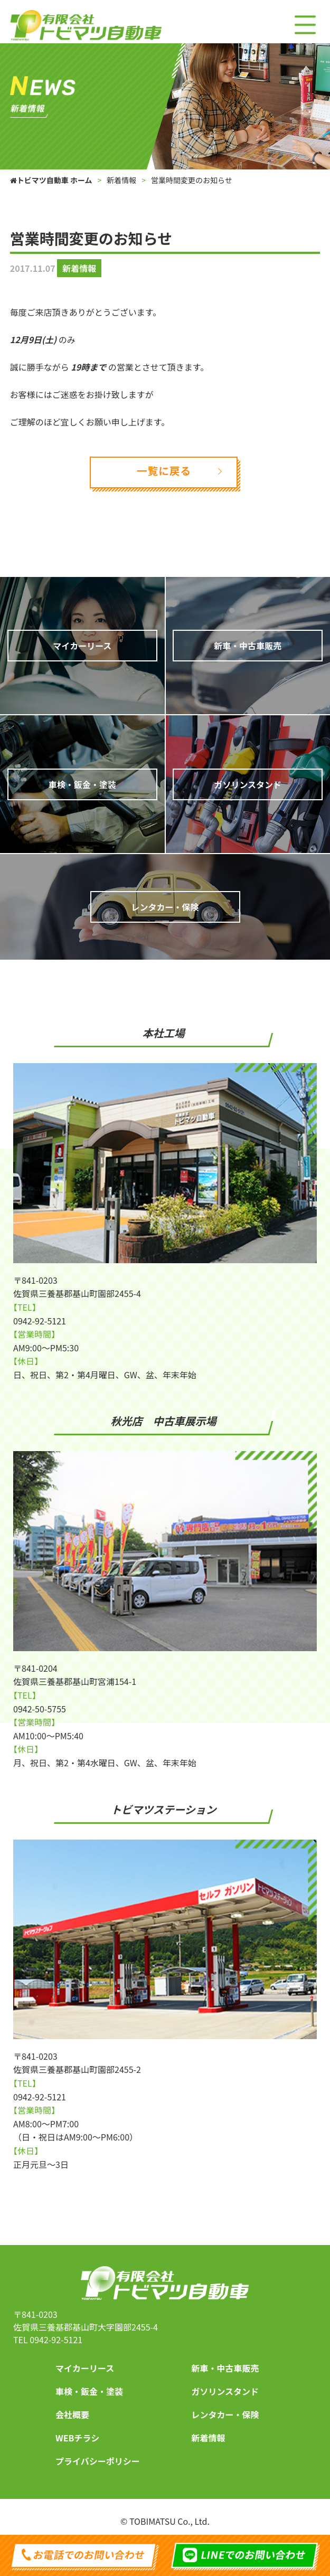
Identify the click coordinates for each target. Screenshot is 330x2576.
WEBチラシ (77, 2437)
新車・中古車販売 (225, 2368)
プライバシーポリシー (97, 2461)
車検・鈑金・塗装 (89, 2391)
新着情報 (208, 2437)
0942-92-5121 (56, 2339)
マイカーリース (84, 2368)
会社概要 (72, 2414)
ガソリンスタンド (225, 2391)
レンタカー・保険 (225, 2414)
